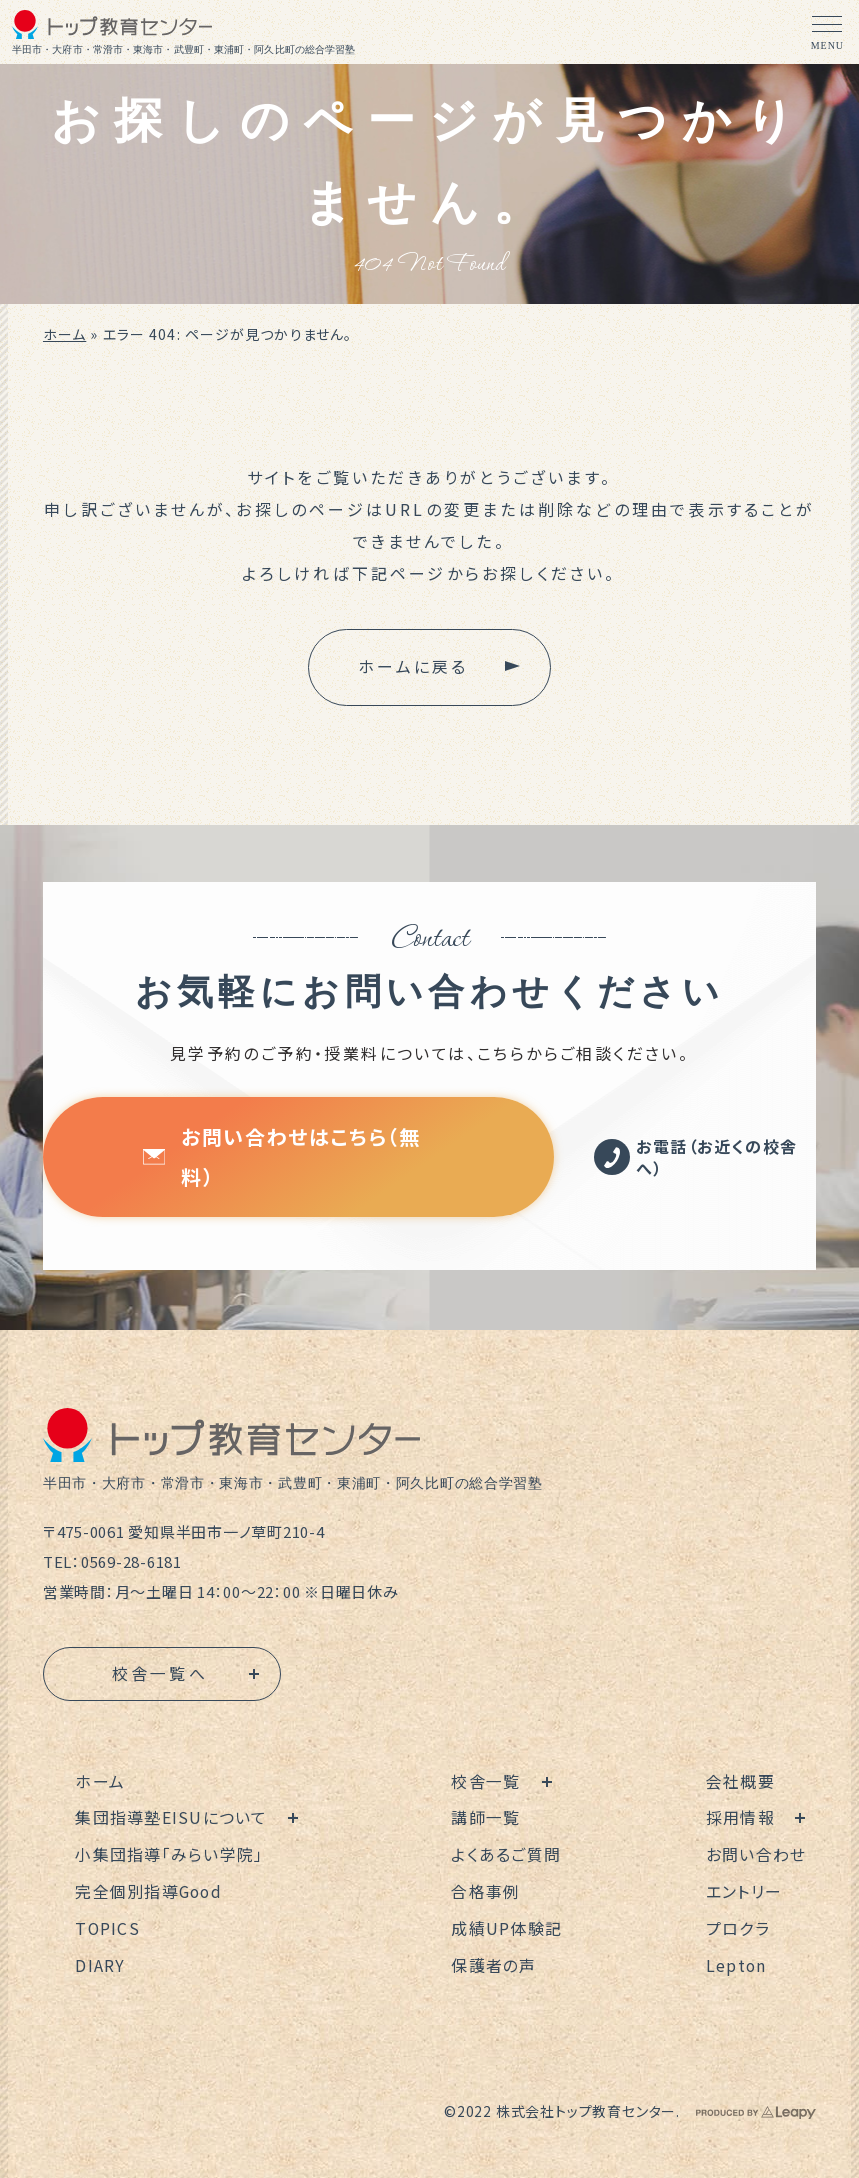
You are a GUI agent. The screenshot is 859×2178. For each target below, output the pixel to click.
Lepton (738, 1962)
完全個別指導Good (150, 1890)
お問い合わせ (757, 1854)
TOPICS (108, 1926)
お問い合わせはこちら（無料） (281, 1156)
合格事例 (486, 1890)
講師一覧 (486, 1818)
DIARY (100, 1962)
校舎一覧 (486, 1782)
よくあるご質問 (507, 1854)
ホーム (64, 334)
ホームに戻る (413, 667)
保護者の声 (494, 1962)
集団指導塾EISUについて (171, 1818)
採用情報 (741, 1818)
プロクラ (739, 1926)
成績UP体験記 (507, 1926)
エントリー (745, 1890)
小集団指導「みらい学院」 (169, 1854)
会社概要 (741, 1782)
